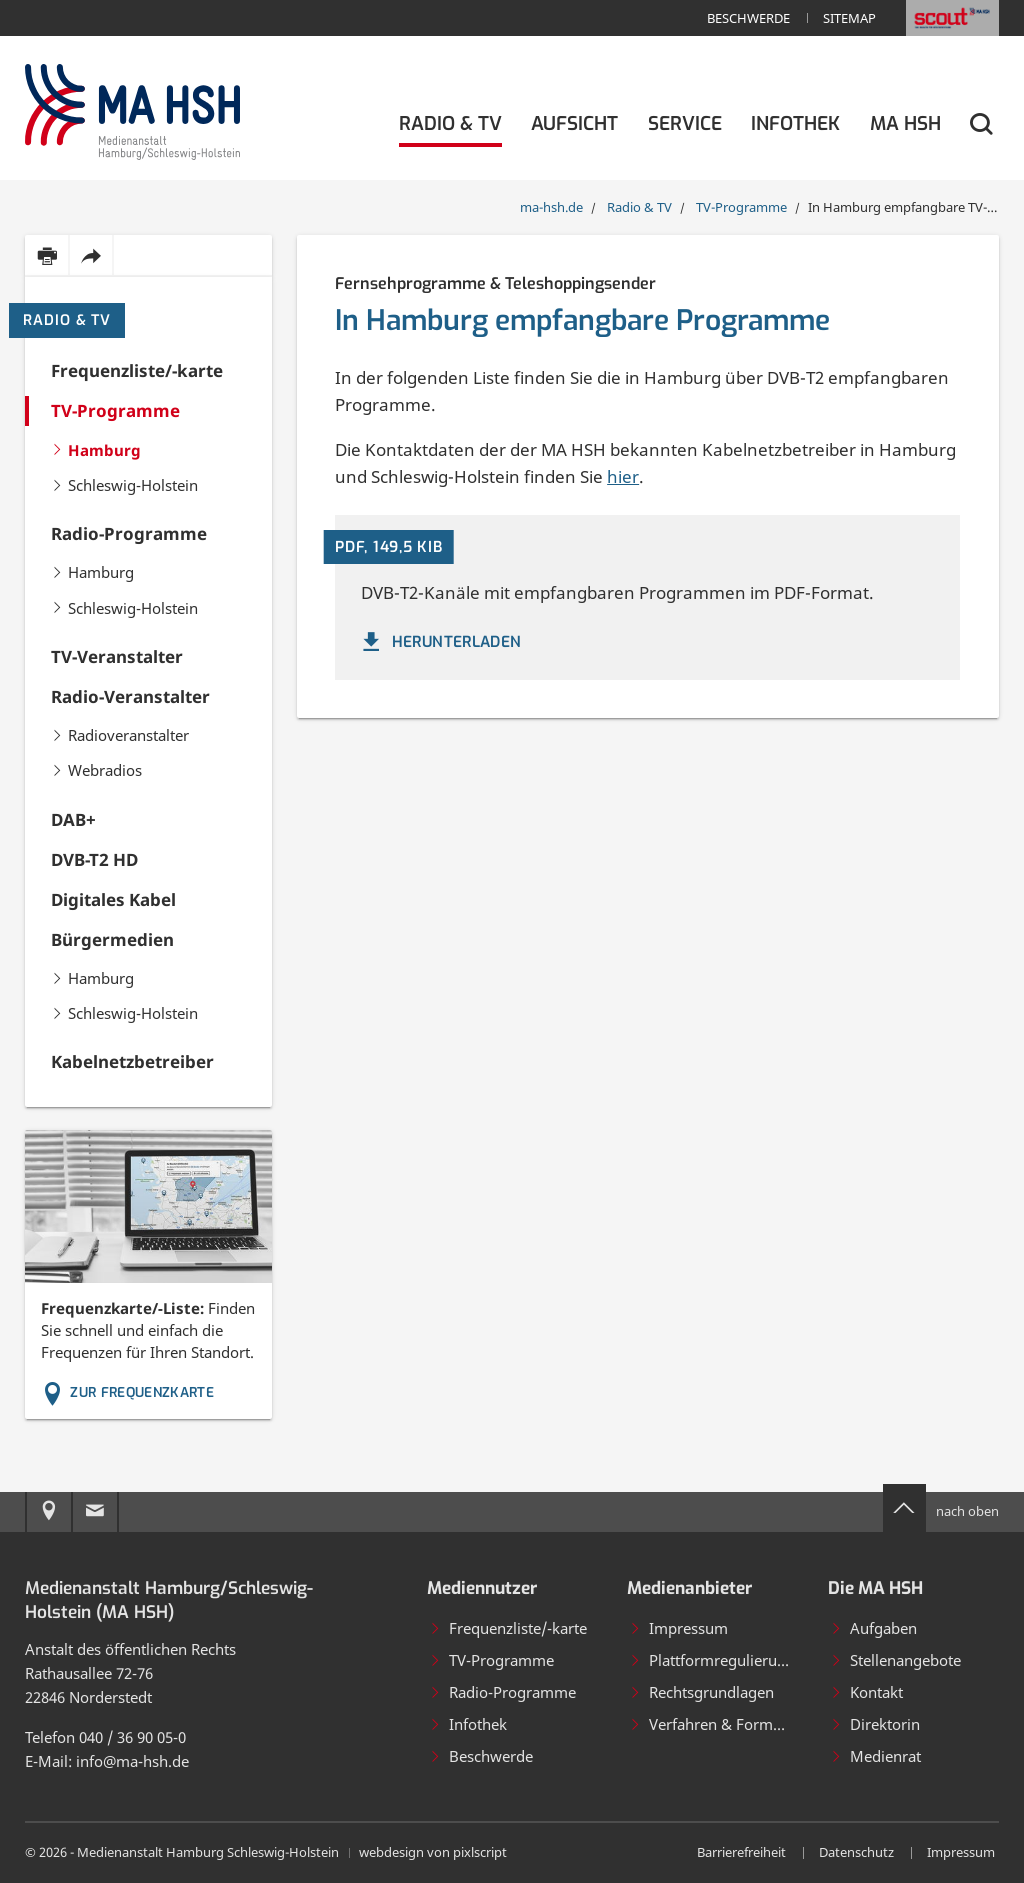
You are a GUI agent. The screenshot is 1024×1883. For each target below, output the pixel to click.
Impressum (678, 1628)
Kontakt (866, 1692)
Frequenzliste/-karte (508, 1628)
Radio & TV (67, 320)
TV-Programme (491, 1660)
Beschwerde (748, 18)
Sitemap (849, 18)
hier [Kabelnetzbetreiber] (623, 476)
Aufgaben (873, 1628)
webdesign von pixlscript (433, 1852)
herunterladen (440, 642)
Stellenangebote (895, 1660)
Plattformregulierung (712, 1660)
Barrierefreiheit (741, 1852)
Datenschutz (856, 1852)
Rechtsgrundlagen (701, 1692)
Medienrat (875, 1756)
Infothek (468, 1724)
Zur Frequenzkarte (128, 1392)
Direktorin (875, 1724)
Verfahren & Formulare (718, 1724)
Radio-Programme (502, 1692)
